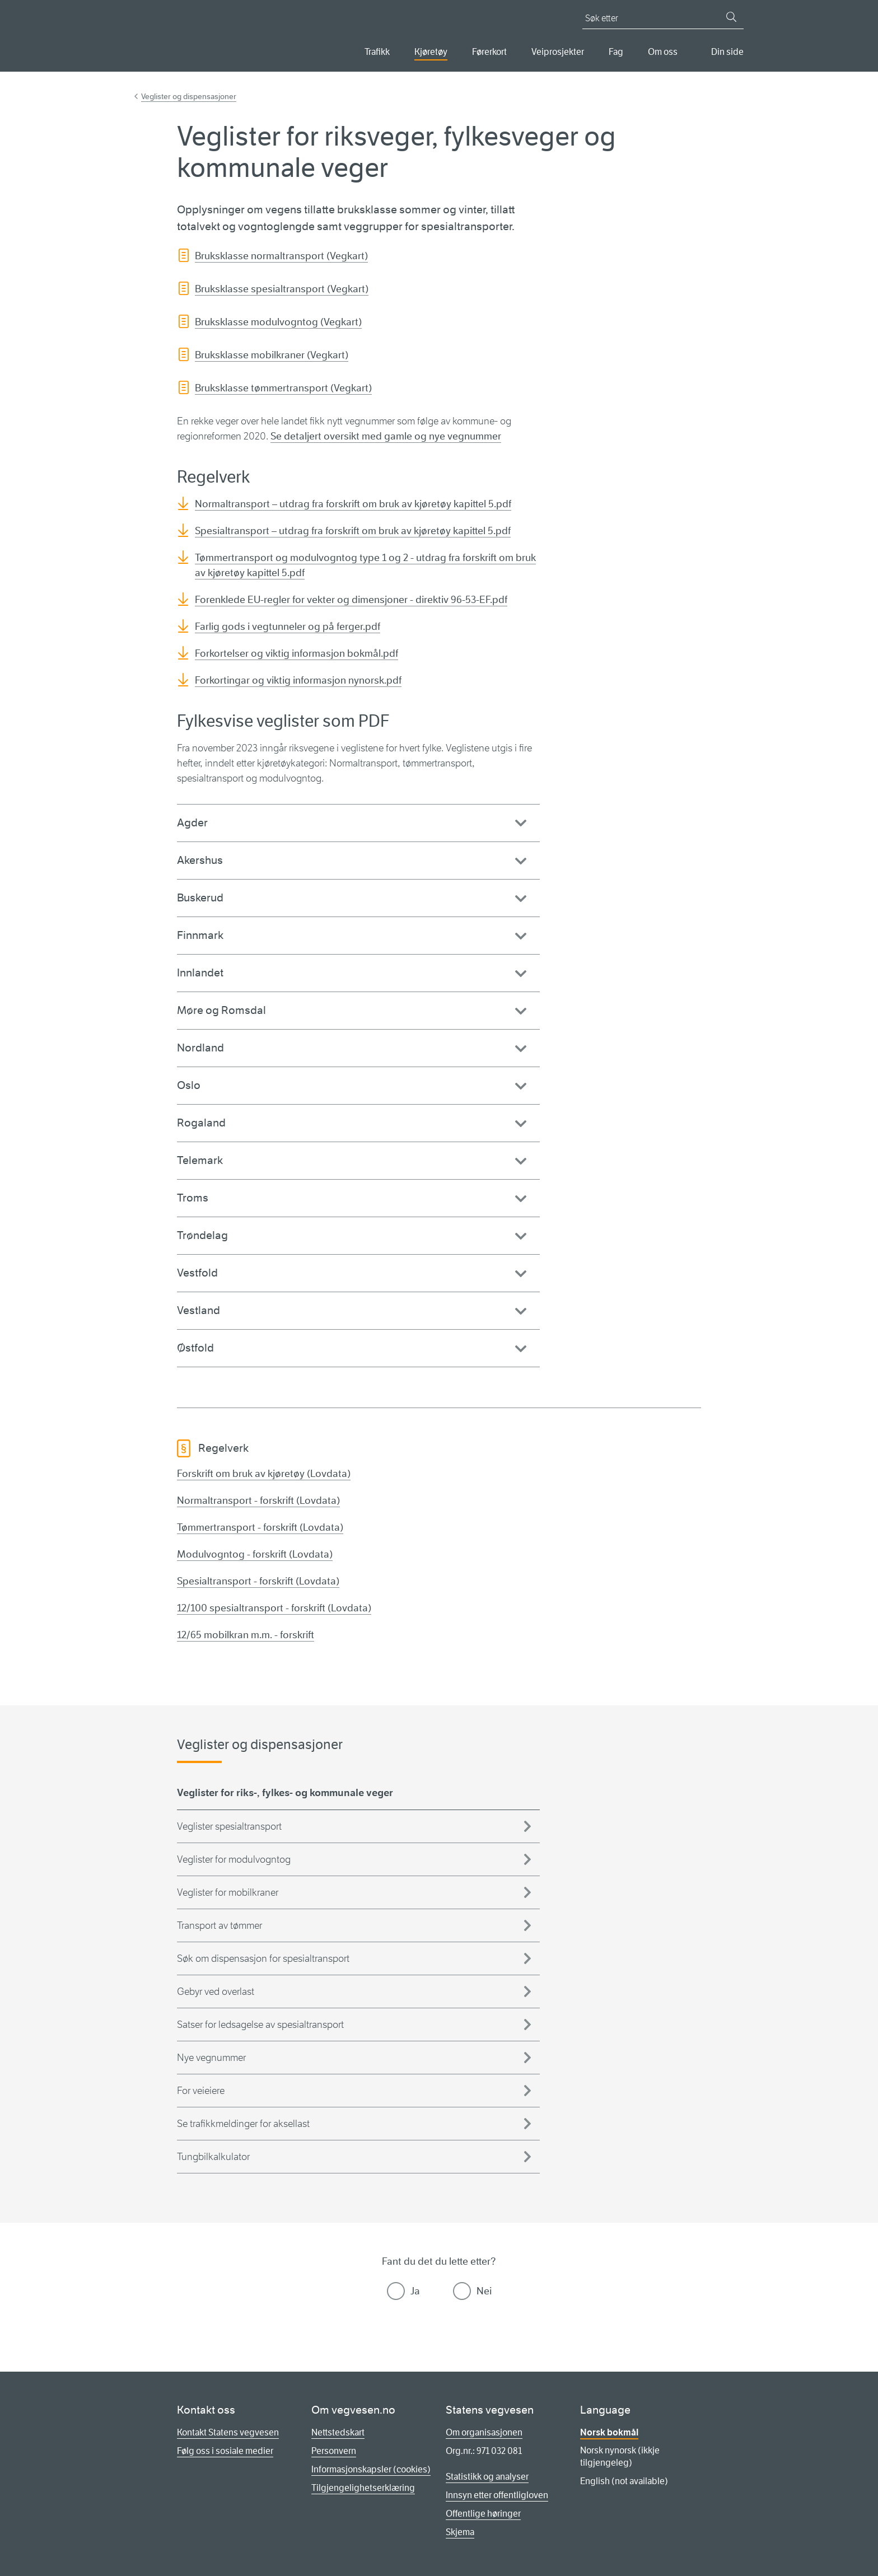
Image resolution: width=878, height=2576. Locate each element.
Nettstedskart (338, 2432)
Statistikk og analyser (487, 2476)
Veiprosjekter (557, 51)
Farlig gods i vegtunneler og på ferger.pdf (287, 626)
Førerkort (489, 51)
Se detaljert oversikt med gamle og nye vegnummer (385, 436)
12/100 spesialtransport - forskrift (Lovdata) (274, 1608)
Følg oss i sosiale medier (225, 2451)
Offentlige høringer (483, 2513)
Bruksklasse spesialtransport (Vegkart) (281, 289)
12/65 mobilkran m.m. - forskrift (245, 1635)
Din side (727, 51)
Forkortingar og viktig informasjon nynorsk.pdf (298, 680)
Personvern (333, 2451)
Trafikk (377, 51)
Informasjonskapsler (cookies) (371, 2469)
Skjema (460, 2532)
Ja (415, 2291)
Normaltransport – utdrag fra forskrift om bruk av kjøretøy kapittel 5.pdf (353, 504)
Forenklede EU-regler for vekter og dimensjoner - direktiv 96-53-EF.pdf (351, 599)
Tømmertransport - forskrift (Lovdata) (260, 1527)
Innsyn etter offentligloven (497, 2495)
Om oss (663, 51)
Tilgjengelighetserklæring (363, 2488)
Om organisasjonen (484, 2432)
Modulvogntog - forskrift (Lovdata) (255, 1554)
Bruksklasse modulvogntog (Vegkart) (278, 322)
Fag (616, 51)
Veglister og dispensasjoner (188, 96)
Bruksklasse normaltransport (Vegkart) (281, 256)
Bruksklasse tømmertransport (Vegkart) (283, 388)
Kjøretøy (430, 51)
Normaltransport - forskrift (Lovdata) (258, 1500)
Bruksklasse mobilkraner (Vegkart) (271, 355)
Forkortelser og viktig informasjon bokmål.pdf (296, 653)
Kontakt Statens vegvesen (228, 2432)
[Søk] (731, 16)
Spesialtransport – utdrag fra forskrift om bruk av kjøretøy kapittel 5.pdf (353, 531)
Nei (484, 2291)
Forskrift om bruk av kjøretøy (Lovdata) (264, 1473)
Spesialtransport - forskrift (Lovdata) (258, 1581)
